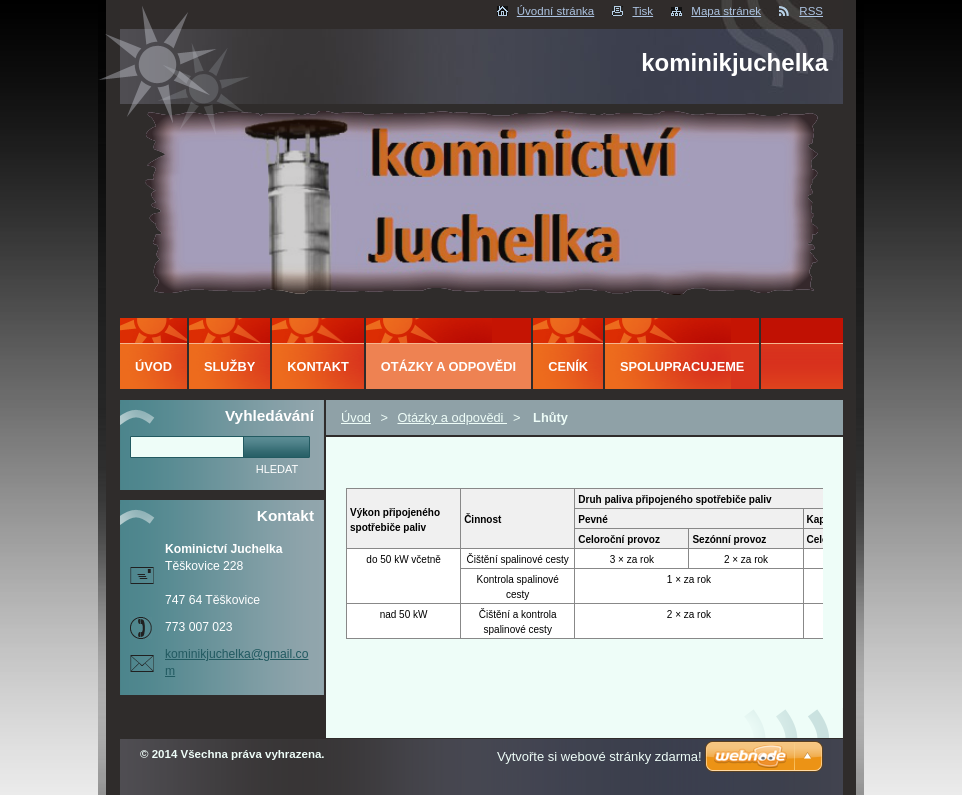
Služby (229, 366)
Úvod (356, 417)
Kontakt (318, 366)
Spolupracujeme (682, 366)
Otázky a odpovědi (452, 417)
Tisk (642, 11)
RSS (811, 11)
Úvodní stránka (555, 11)
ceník (568, 366)
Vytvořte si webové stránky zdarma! (599, 756)
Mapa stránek (726, 11)
